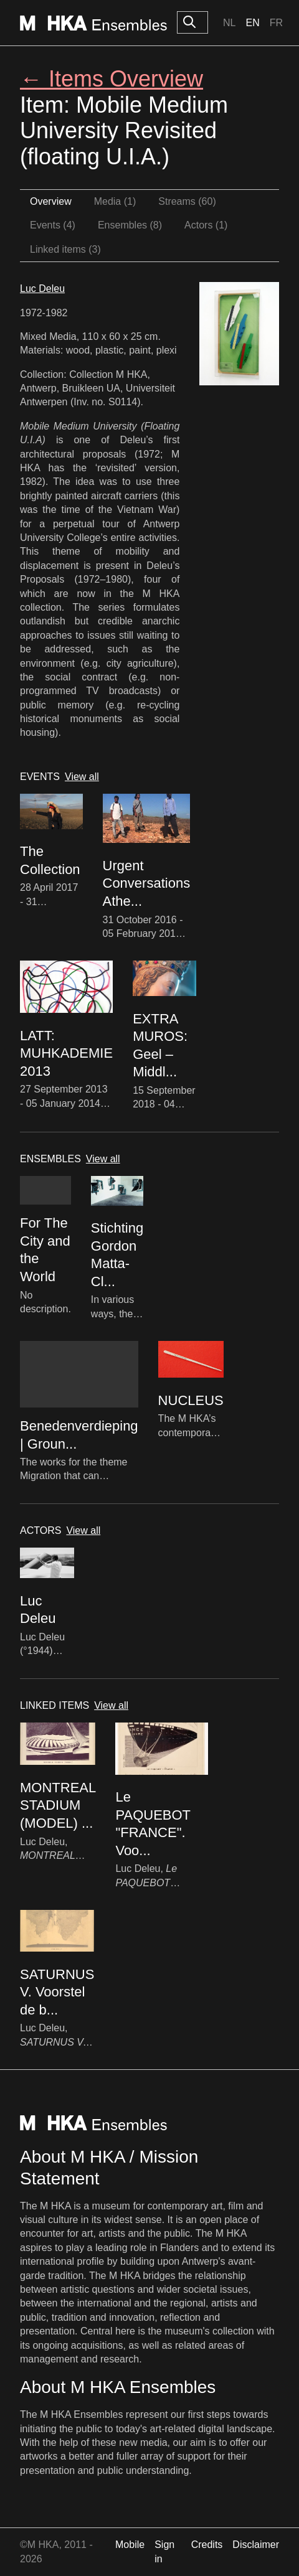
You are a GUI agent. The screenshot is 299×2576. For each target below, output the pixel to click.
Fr (276, 22)
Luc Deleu (42, 288)
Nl (229, 22)
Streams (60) (187, 201)
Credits (207, 2544)
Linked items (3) (65, 249)
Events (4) (52, 225)
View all (82, 776)
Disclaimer (255, 2544)
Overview (51, 201)
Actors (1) (205, 225)
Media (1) (115, 201)
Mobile (130, 2544)
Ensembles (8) (130, 225)
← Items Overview (111, 79)
